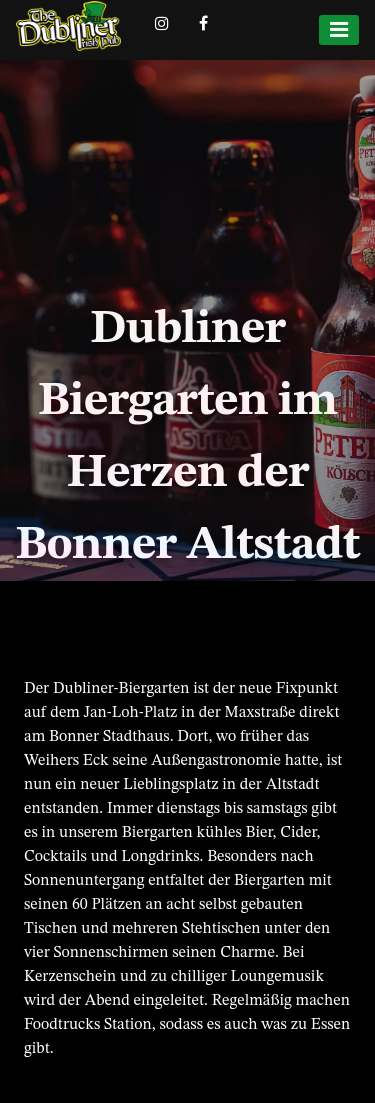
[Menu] (339, 30)
